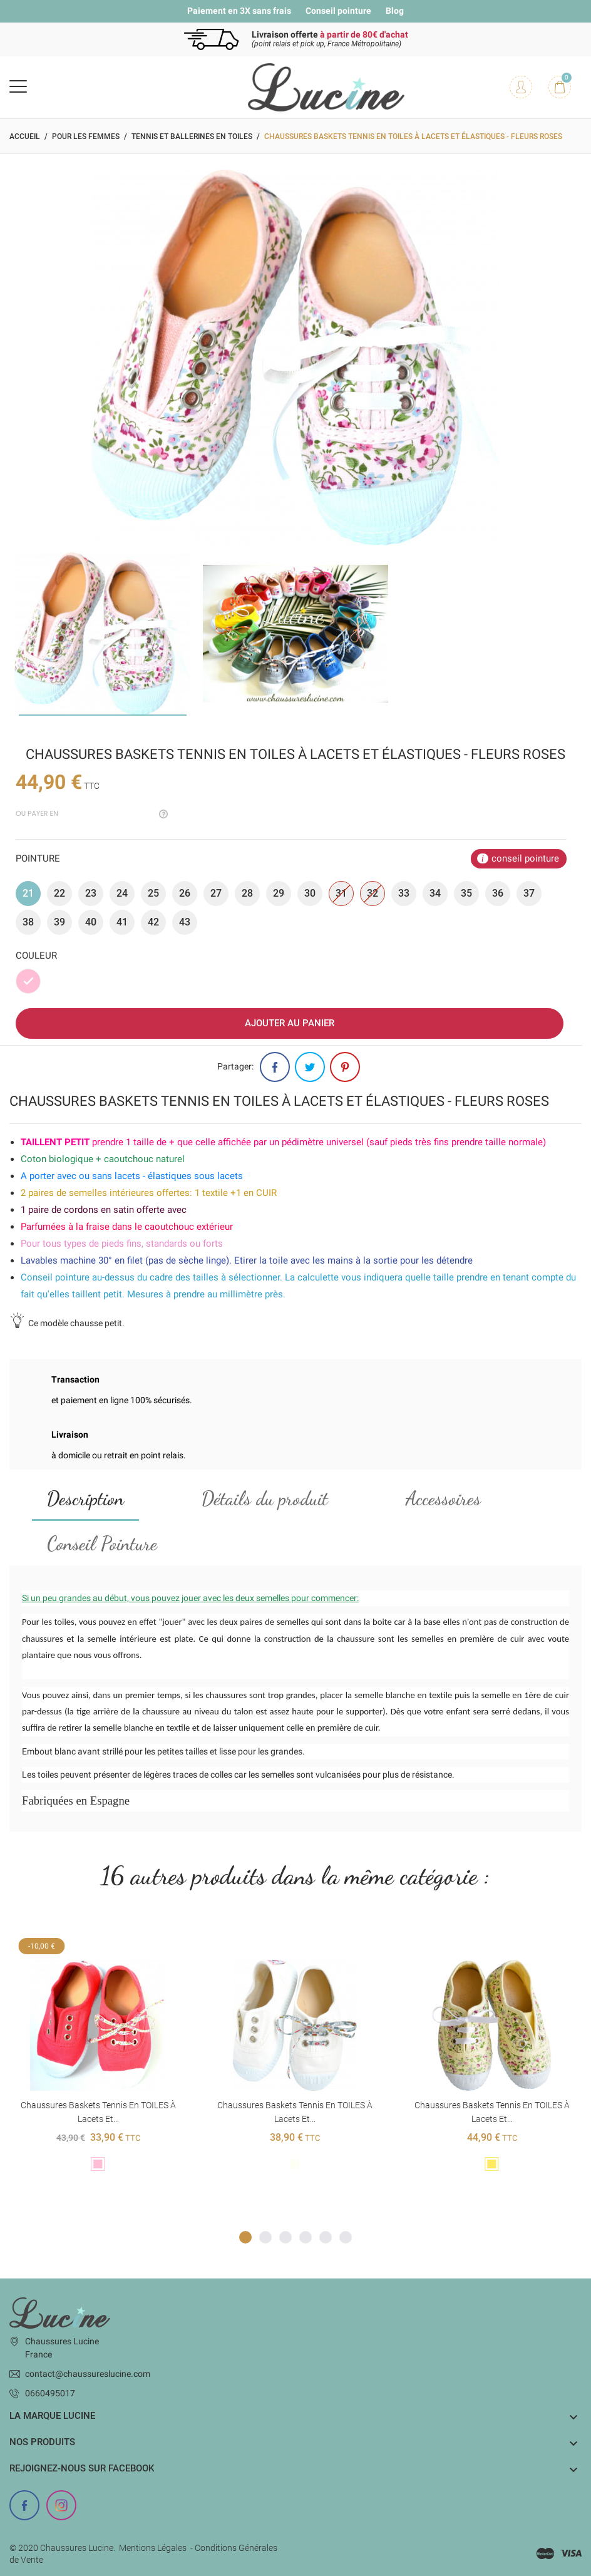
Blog (395, 11)
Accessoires (443, 1498)
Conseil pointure (338, 11)
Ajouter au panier (289, 1023)
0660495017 (50, 2393)
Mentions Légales (153, 2548)
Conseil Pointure (102, 1543)
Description (85, 1498)
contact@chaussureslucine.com (87, 2374)
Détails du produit (265, 1498)
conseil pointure (525, 858)
